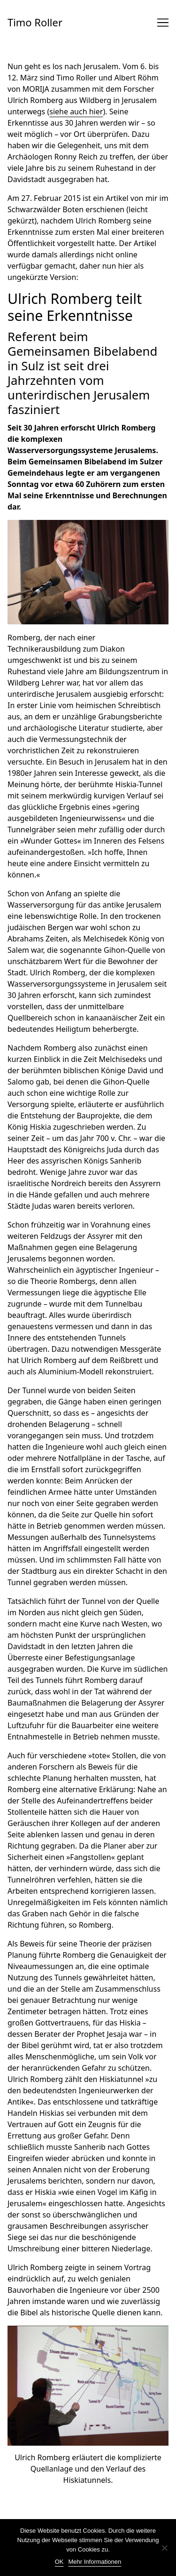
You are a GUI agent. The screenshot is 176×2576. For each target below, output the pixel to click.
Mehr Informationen (95, 2561)
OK (59, 2561)
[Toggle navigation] (162, 22)
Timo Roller (35, 22)
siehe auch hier (76, 111)
